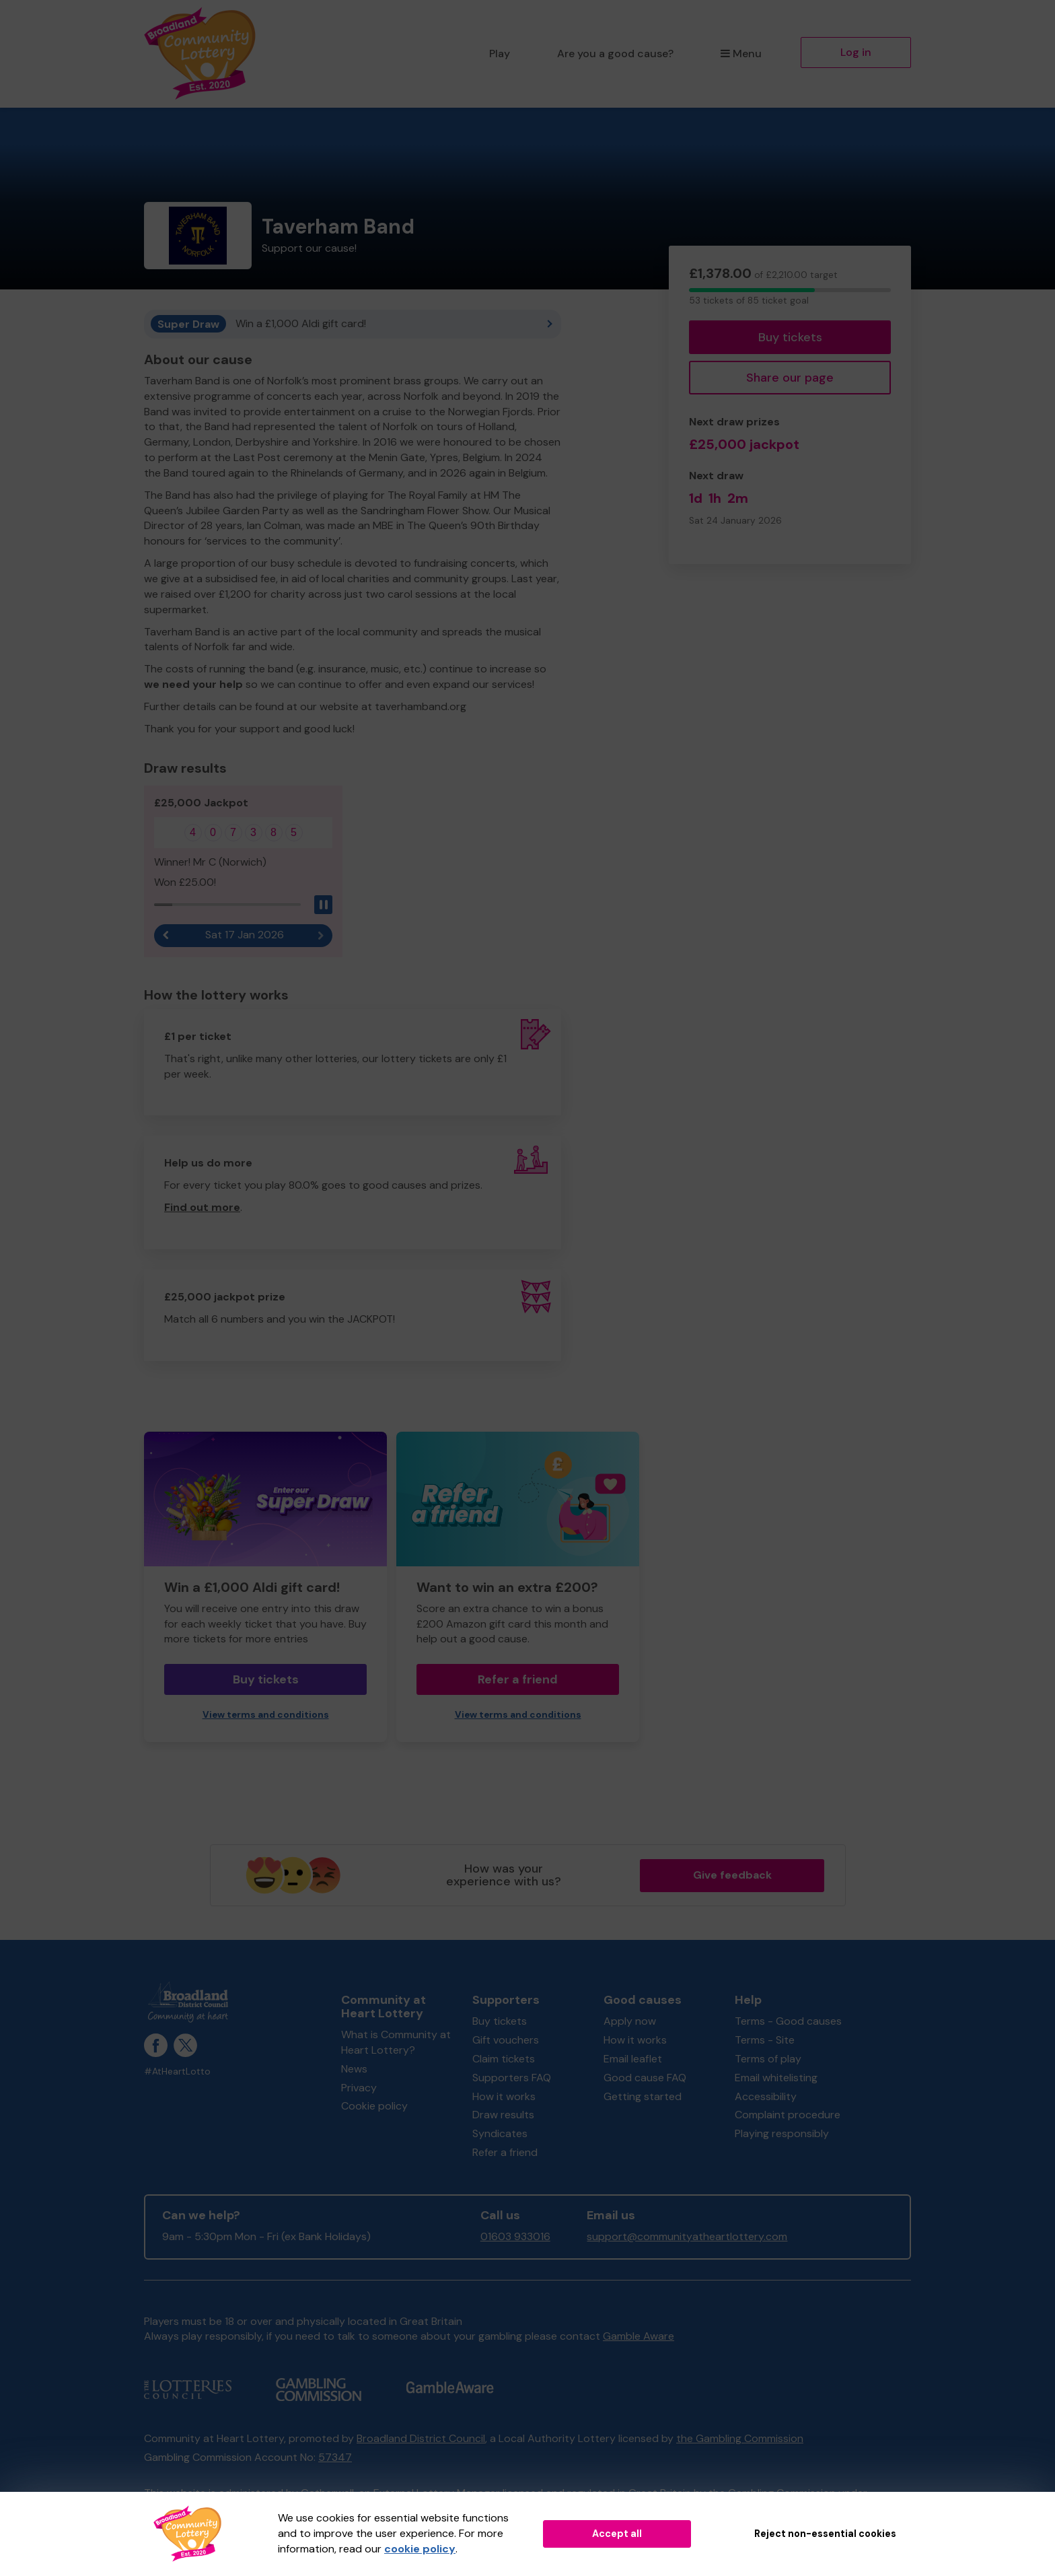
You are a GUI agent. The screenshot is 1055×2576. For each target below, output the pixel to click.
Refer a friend (518, 1679)
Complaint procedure (787, 2115)
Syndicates (500, 2133)
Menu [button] (741, 53)
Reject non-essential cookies (825, 2534)
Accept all (617, 2534)
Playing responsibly (782, 2133)
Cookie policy (374, 2106)
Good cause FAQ (645, 2077)
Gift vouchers (505, 2040)
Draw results (503, 2115)
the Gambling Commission (739, 2438)
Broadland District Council (421, 2438)
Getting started (643, 2096)
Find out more (202, 1207)
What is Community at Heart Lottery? (396, 2042)
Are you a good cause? (615, 53)
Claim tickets (503, 2059)
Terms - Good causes (788, 2021)
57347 (335, 2457)
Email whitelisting (776, 2077)
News (354, 2069)
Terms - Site (765, 2040)
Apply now (630, 2021)
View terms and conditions (266, 1714)
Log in (855, 52)
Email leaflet (633, 2059)
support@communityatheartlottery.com (687, 2236)
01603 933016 (515, 2236)
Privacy (359, 2088)
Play (499, 53)
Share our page (790, 378)
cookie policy (420, 2549)
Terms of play (768, 2059)
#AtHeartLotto (177, 2071)
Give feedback (732, 1875)
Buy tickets (790, 337)
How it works (504, 2096)
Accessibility (766, 2096)
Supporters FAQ (511, 2077)
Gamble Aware (638, 2336)
